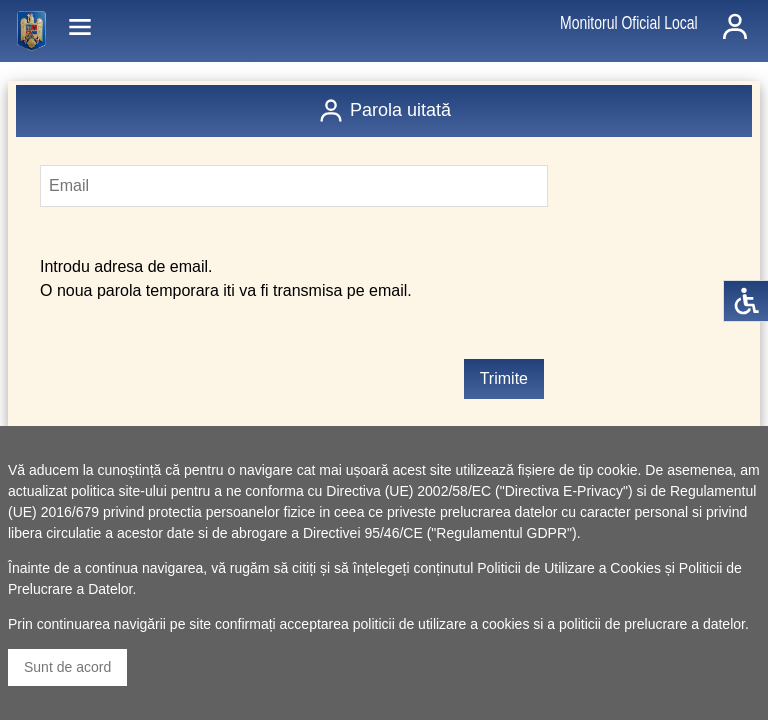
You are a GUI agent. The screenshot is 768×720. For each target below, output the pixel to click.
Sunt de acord (67, 667)
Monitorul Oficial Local (629, 23)
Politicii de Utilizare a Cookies (569, 568)
